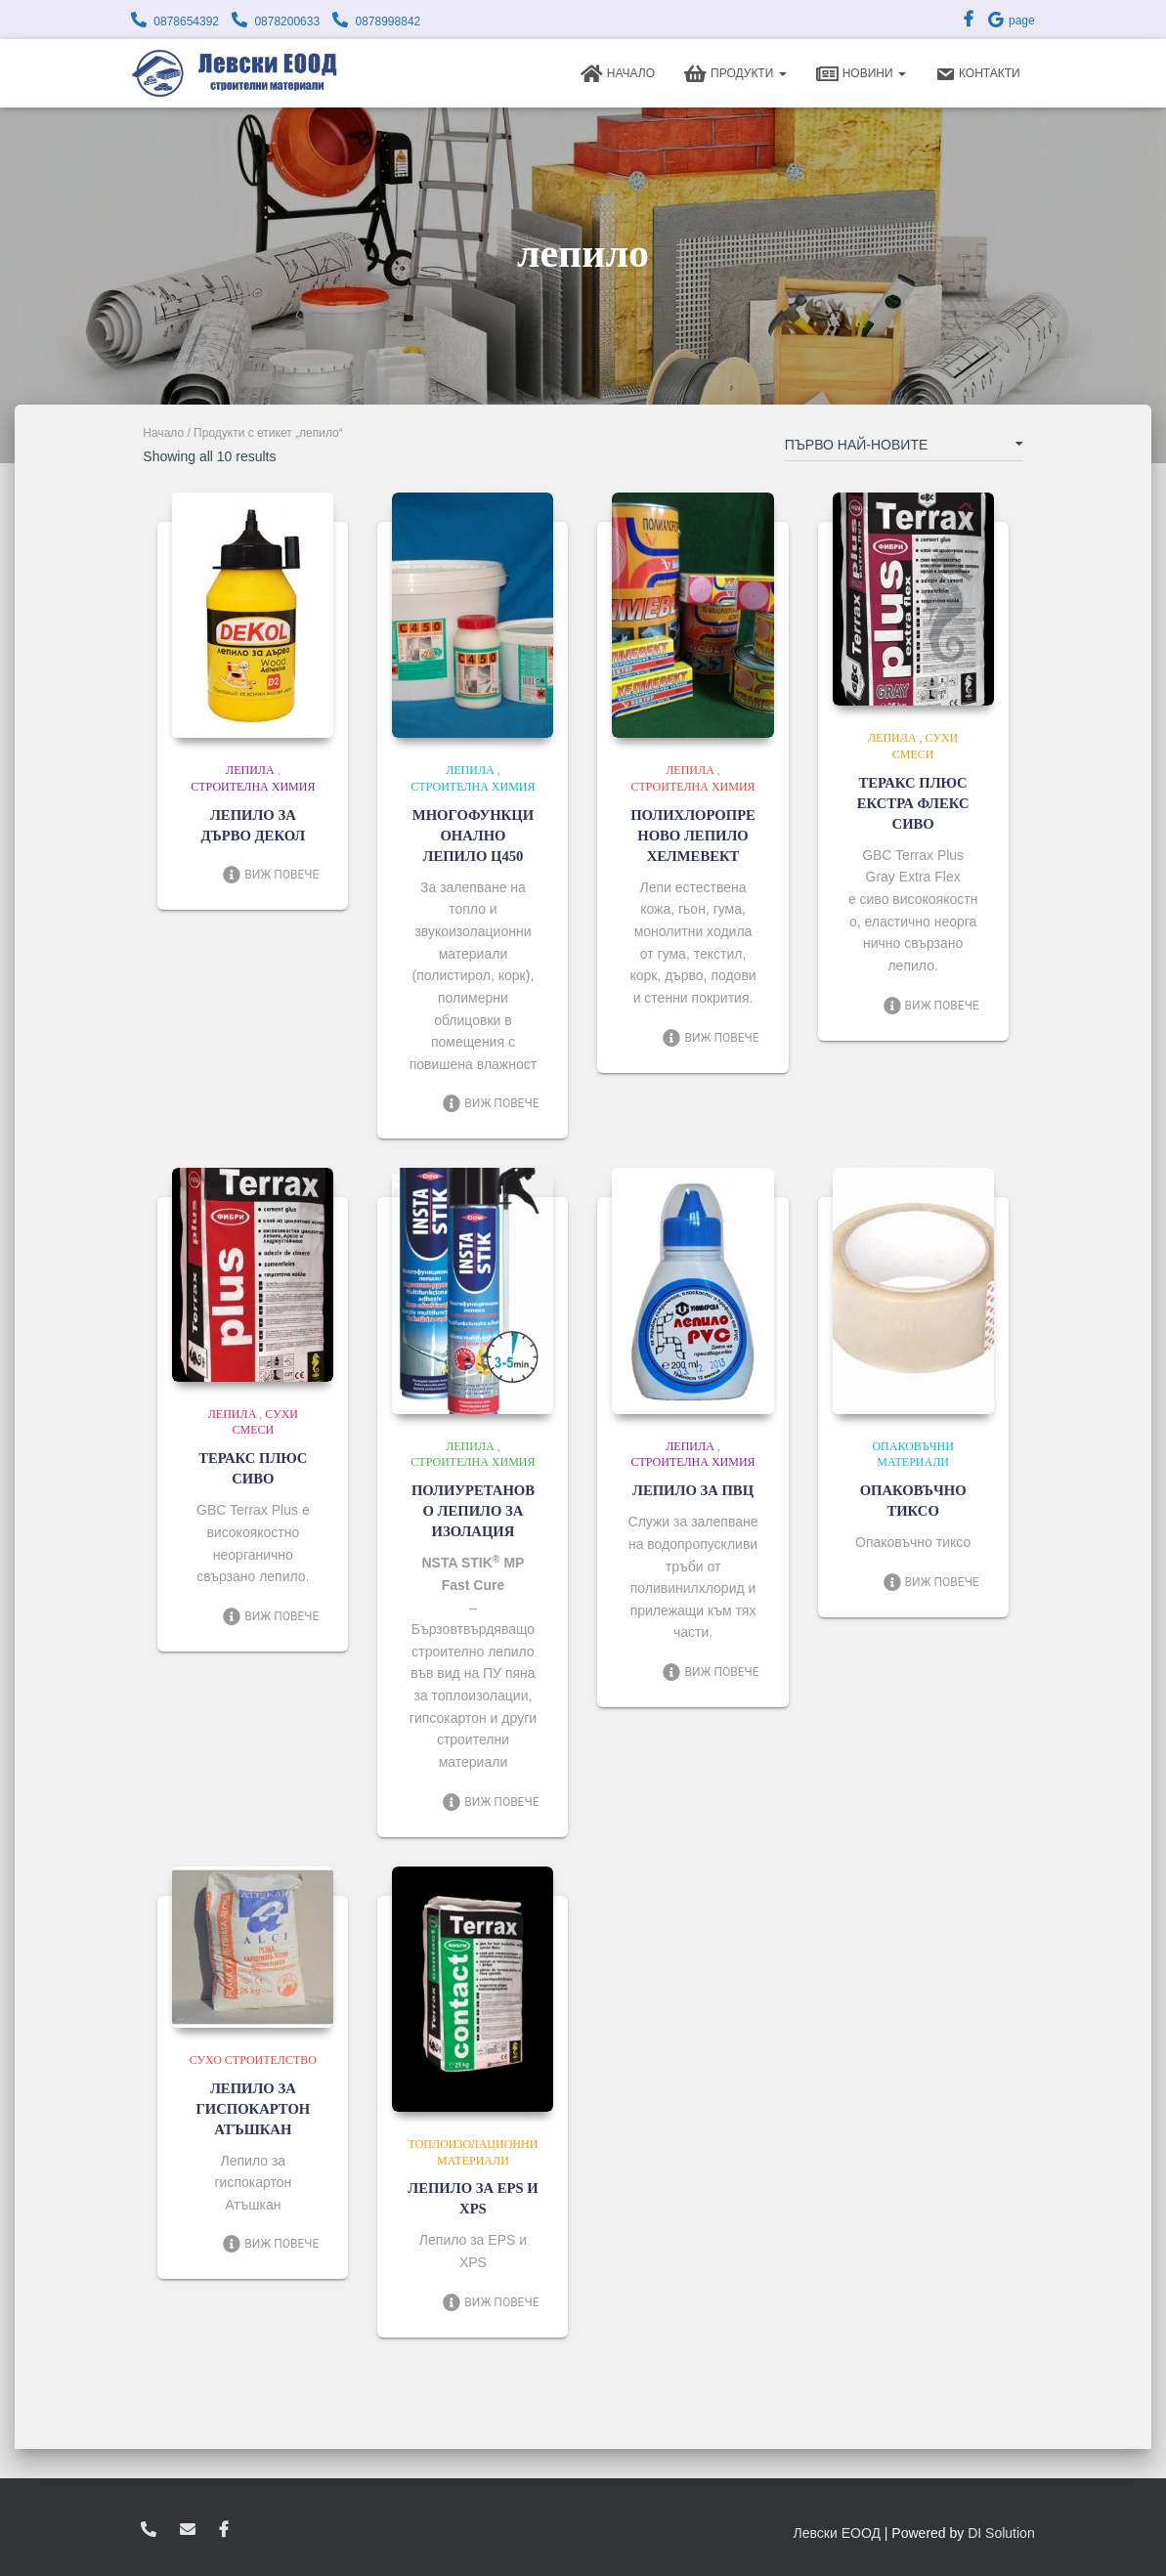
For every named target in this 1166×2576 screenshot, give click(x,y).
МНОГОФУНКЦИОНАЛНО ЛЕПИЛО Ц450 (472, 835)
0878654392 (186, 21)
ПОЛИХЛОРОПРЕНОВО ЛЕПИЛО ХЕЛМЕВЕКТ (693, 835)
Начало (618, 74)
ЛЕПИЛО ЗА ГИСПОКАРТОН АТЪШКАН (253, 2109)
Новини (861, 74)
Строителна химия (253, 787)
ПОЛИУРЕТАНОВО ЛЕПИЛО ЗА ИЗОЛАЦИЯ (473, 1510)
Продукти (735, 74)
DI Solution (1001, 2533)
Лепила (250, 770)
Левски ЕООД (837, 2533)
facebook (223, 2530)
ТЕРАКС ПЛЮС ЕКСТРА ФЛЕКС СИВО (912, 803)
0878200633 (287, 21)
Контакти (977, 74)
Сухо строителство (253, 2060)
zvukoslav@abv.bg (187, 2530)
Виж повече (270, 874)
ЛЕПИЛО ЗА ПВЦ (693, 1490)
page (1010, 20)
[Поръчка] (904, 448)
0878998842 (387, 21)
